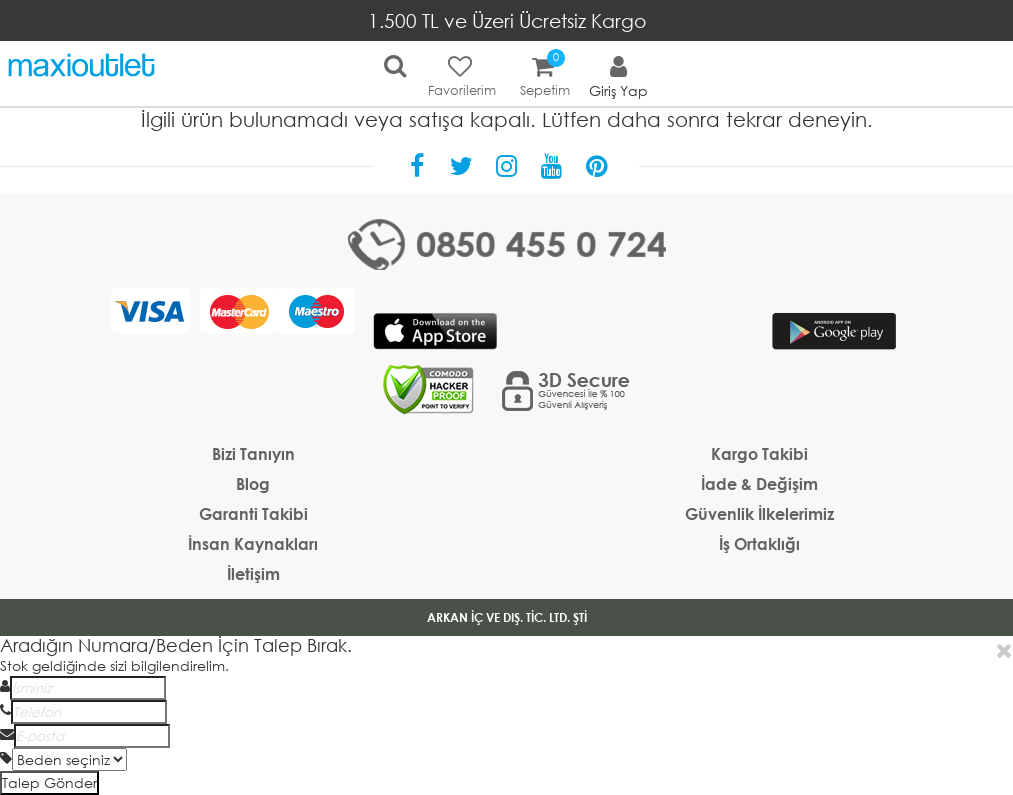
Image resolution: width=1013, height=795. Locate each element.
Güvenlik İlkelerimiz (759, 513)
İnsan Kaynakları (253, 543)
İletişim (253, 573)
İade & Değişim (759, 483)
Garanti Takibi (253, 513)
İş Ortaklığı (759, 543)
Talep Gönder (49, 782)
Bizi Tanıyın (253, 453)
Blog (253, 483)
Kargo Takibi (759, 453)
